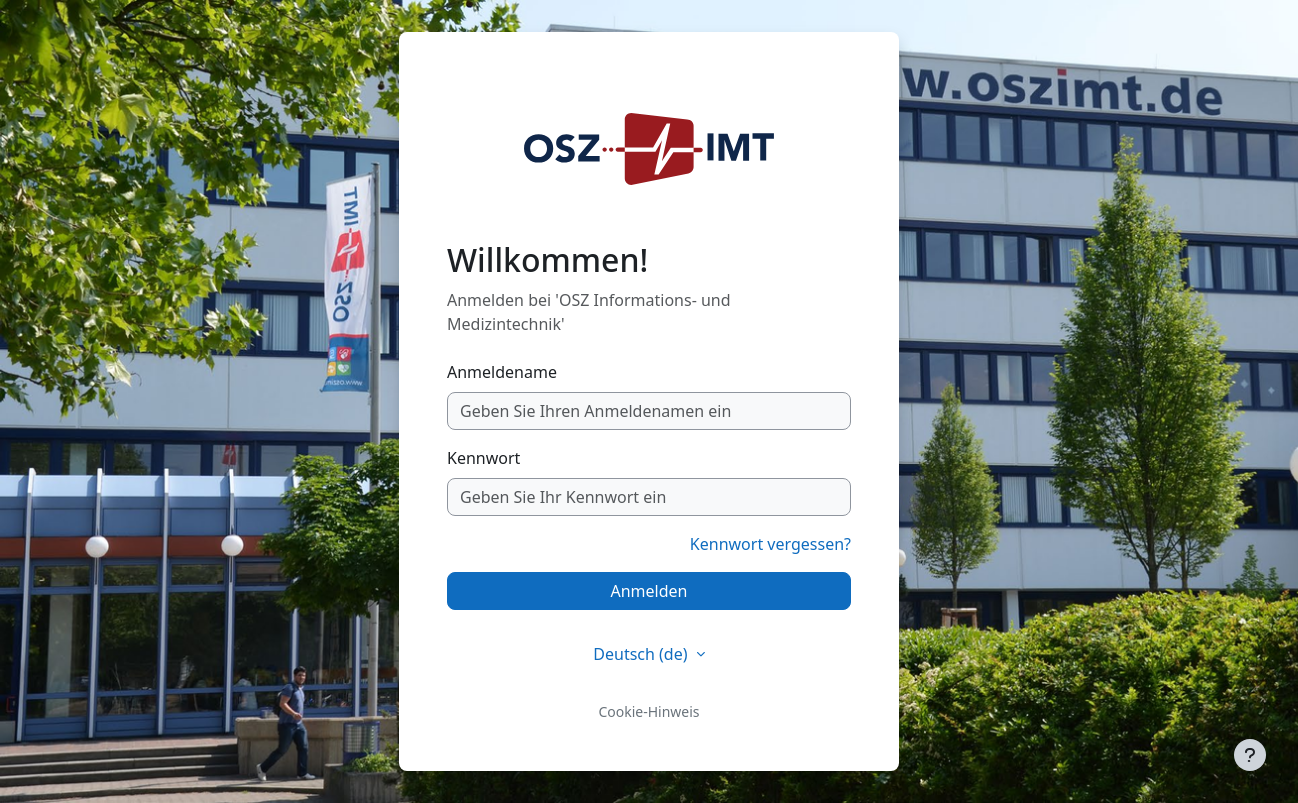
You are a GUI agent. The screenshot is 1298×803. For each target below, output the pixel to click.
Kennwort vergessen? (770, 544)
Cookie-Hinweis (648, 711)
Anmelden (649, 591)
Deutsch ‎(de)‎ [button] (642, 654)
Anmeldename (502, 372)
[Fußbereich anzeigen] (1250, 755)
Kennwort (483, 458)
